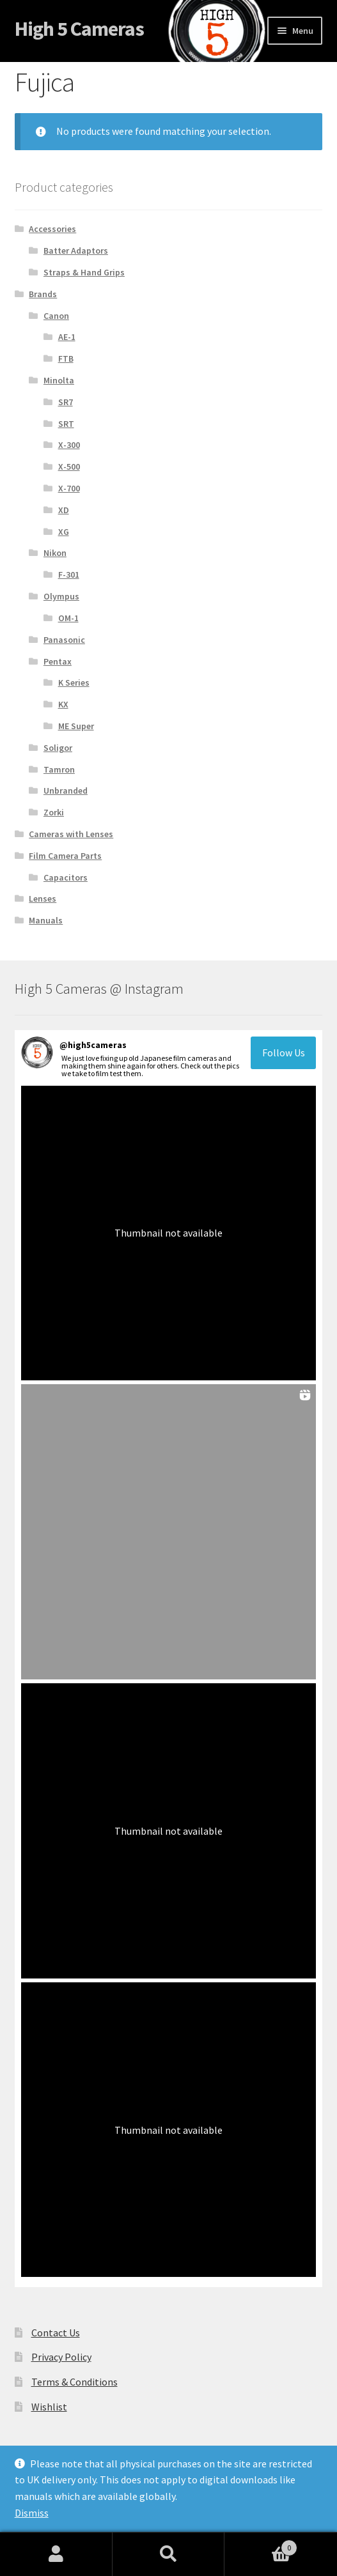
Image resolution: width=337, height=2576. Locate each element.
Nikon (55, 553)
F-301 (68, 574)
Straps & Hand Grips (84, 272)
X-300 (69, 445)
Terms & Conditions (74, 2381)
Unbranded (65, 790)
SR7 (65, 402)
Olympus (61, 596)
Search (169, 2554)
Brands (43, 294)
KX (63, 704)
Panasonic (64, 639)
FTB (66, 358)
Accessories (52, 229)
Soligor (57, 747)
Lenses (42, 898)
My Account (56, 2554)
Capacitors (65, 877)
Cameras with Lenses (71, 834)
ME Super (76, 726)
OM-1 (68, 618)
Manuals (46, 920)
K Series (74, 682)
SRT (66, 423)
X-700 (69, 488)
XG (63, 531)
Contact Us (55, 2332)
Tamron (59, 769)
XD (63, 510)
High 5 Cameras (79, 29)
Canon (56, 315)
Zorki (53, 812)
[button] (169, 1233)
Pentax (57, 661)
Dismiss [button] (32, 2512)
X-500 (69, 466)
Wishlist (49, 2406)
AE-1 (66, 337)
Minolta (58, 380)
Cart (260, 2545)
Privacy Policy (61, 2356)
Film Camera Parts (65, 855)
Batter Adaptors (75, 250)
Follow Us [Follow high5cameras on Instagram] (283, 1052)
